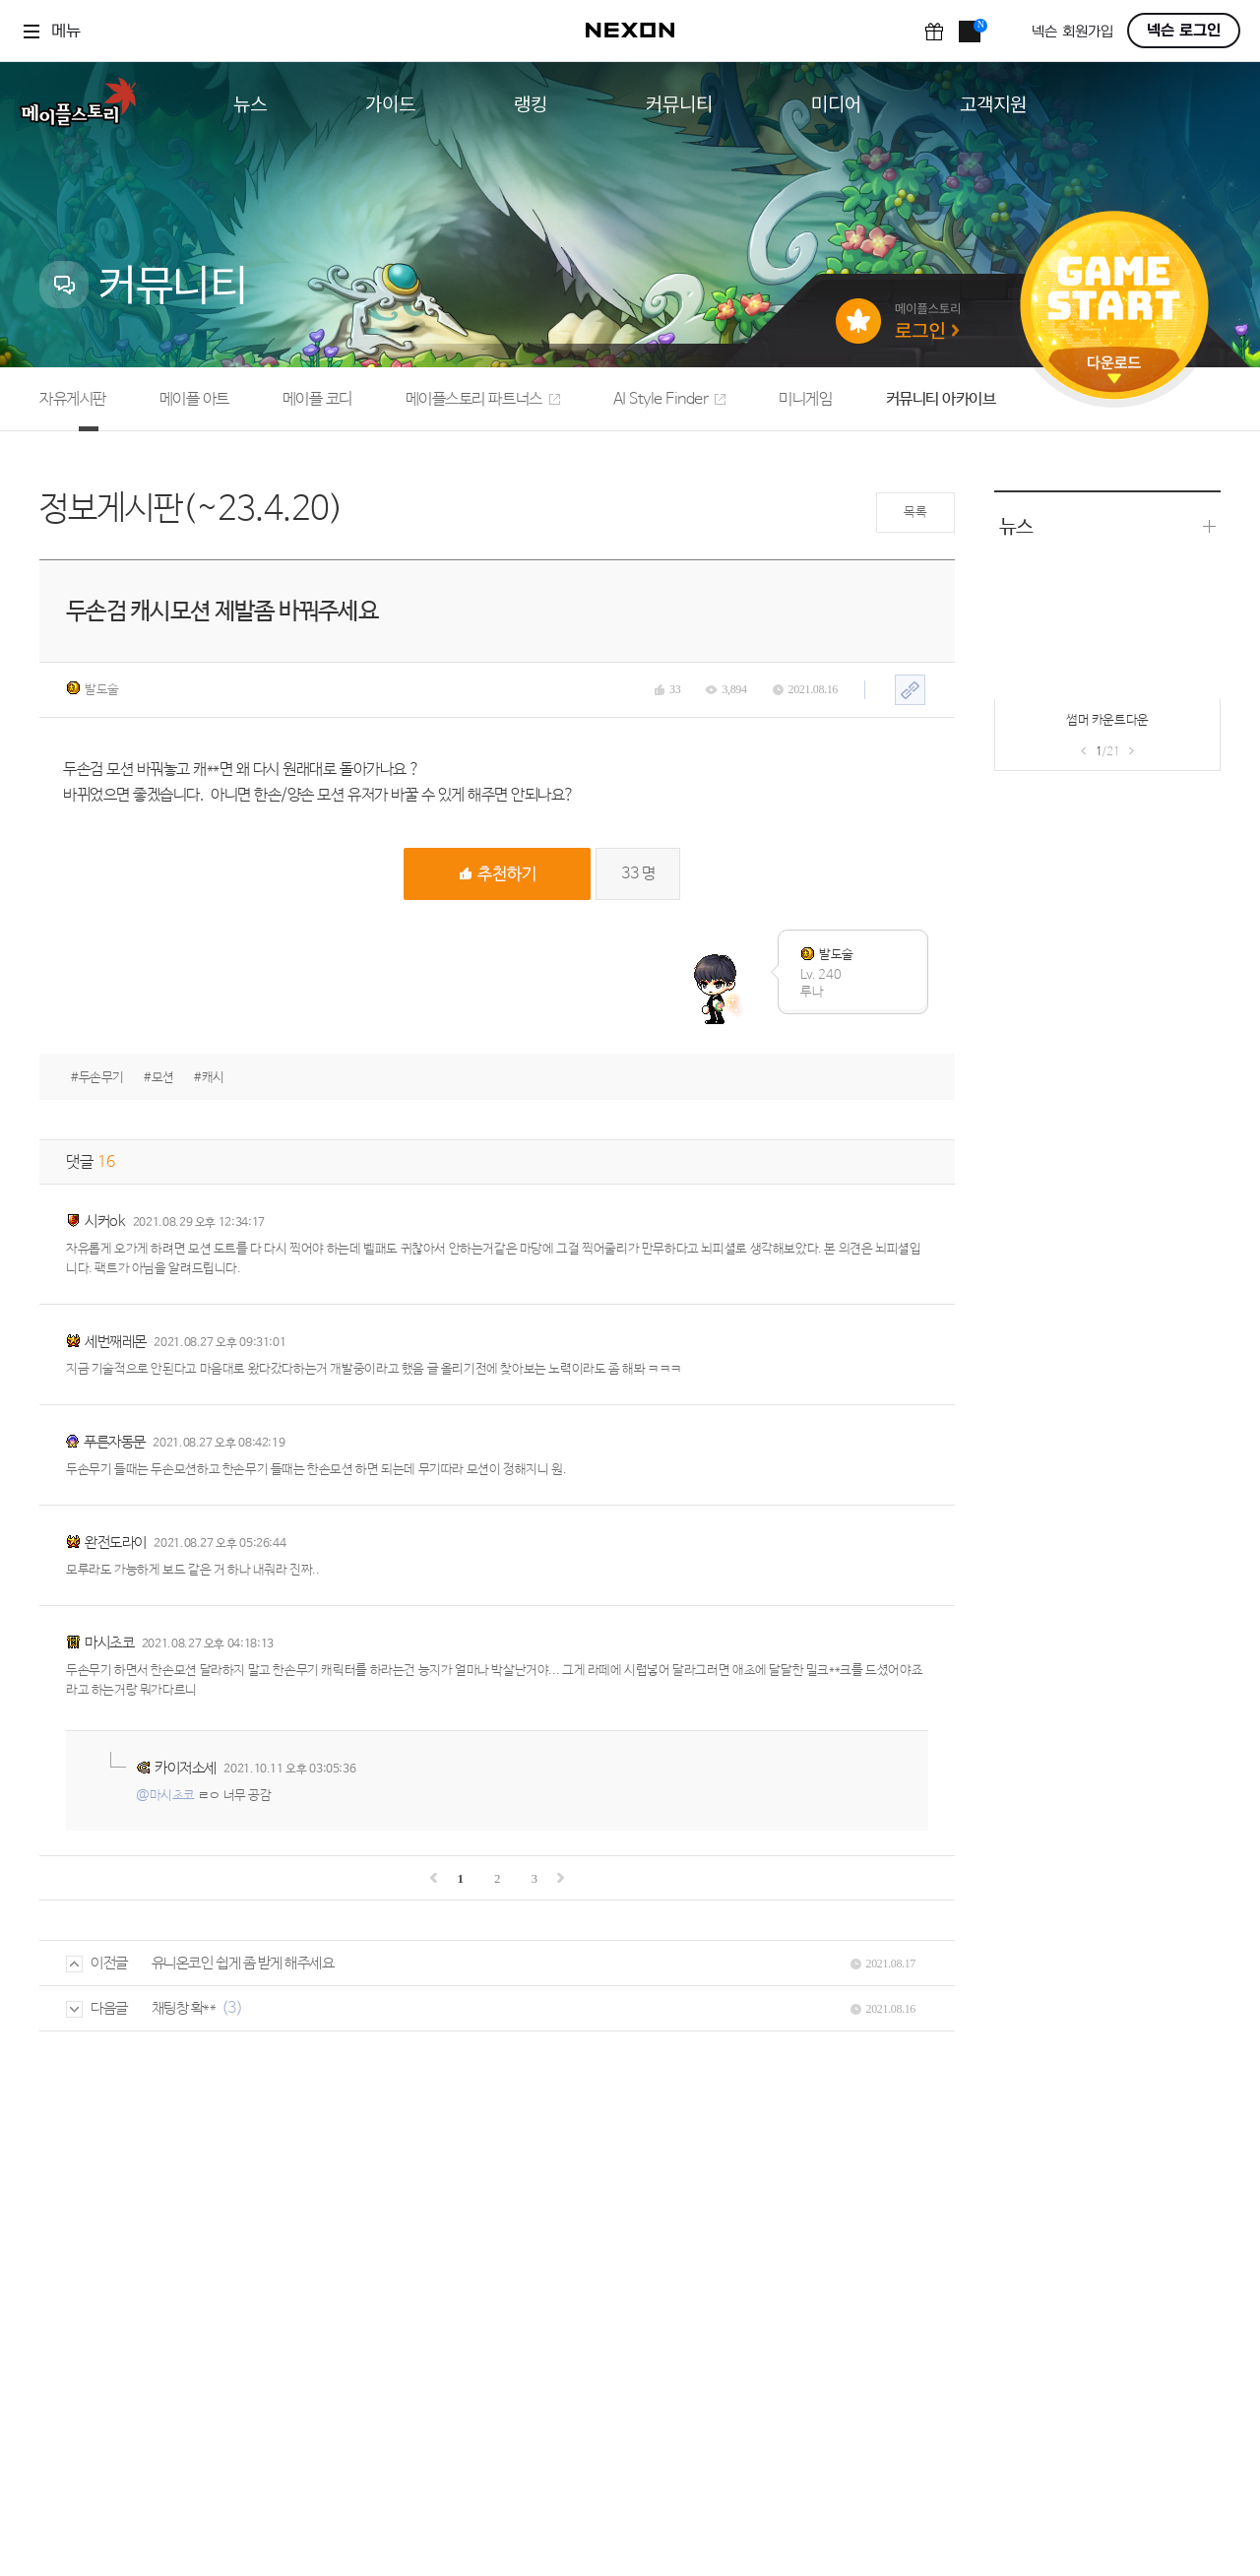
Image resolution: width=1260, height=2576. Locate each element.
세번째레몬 (116, 1341)
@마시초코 (165, 1795)
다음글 (97, 2008)
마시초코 (109, 1643)
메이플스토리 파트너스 (483, 399)
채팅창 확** (184, 2008)
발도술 (92, 689)
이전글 (97, 1963)
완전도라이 (116, 1542)
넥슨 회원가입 (1072, 32)
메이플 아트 (194, 399)
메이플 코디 (317, 399)
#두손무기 (97, 1077)
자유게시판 (72, 399)
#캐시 (209, 1077)
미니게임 (805, 399)
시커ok (105, 1221)
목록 (915, 512)
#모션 (159, 1077)
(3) (232, 2008)
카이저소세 (186, 1768)
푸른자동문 (115, 1442)
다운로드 (1114, 370)
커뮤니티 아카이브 (941, 399)
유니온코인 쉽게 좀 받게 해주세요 (243, 1963)
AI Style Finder (669, 399)
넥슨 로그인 (1184, 30)
